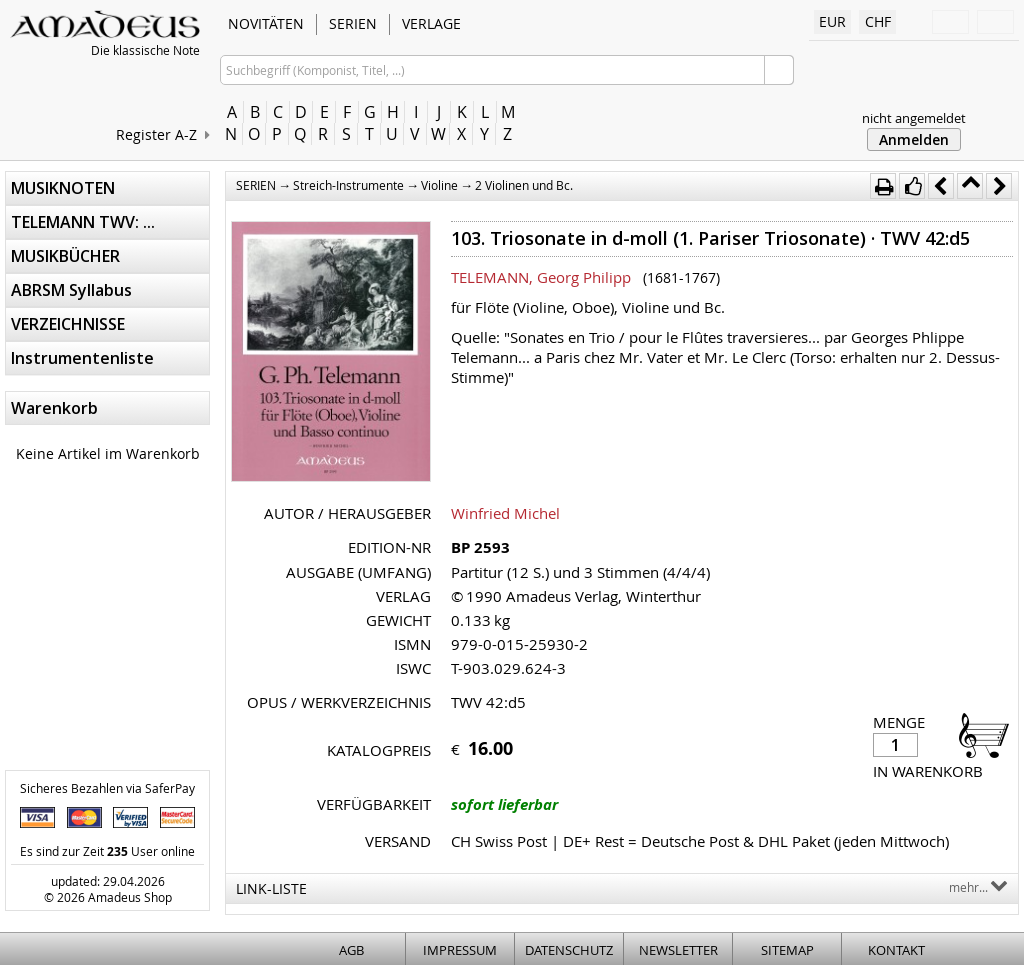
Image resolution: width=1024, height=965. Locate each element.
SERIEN (353, 23)
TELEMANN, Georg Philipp (541, 277)
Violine (439, 185)
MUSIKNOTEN (63, 188)
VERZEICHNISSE (68, 324)
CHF (878, 21)
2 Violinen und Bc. (524, 185)
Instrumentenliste (82, 358)
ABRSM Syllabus (71, 290)
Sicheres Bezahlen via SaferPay (107, 788)
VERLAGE (431, 23)
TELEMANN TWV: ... (83, 222)
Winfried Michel (505, 513)
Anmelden (914, 139)
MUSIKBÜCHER (65, 256)
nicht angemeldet (914, 118)
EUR (832, 21)
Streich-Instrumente (348, 185)
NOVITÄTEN (266, 23)
